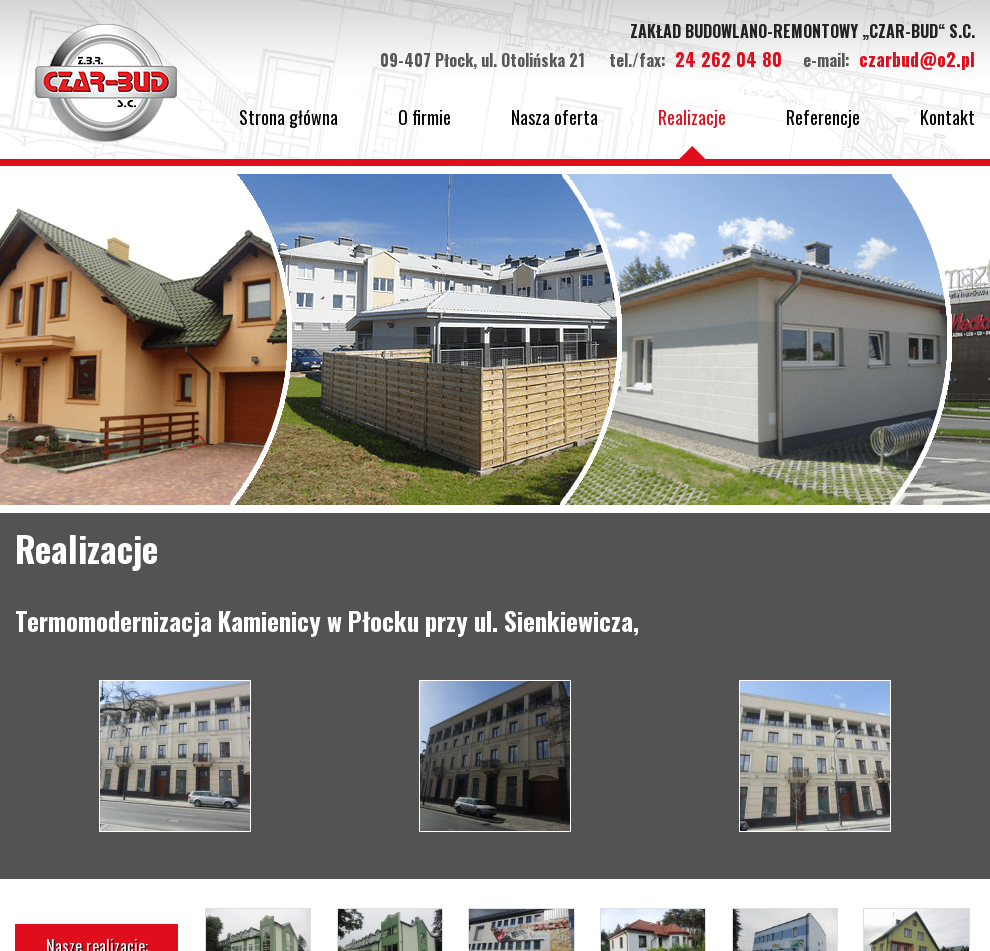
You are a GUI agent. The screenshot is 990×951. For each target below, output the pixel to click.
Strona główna (288, 117)
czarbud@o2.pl (917, 59)
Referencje (823, 117)
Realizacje (692, 117)
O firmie (424, 117)
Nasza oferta (554, 117)
